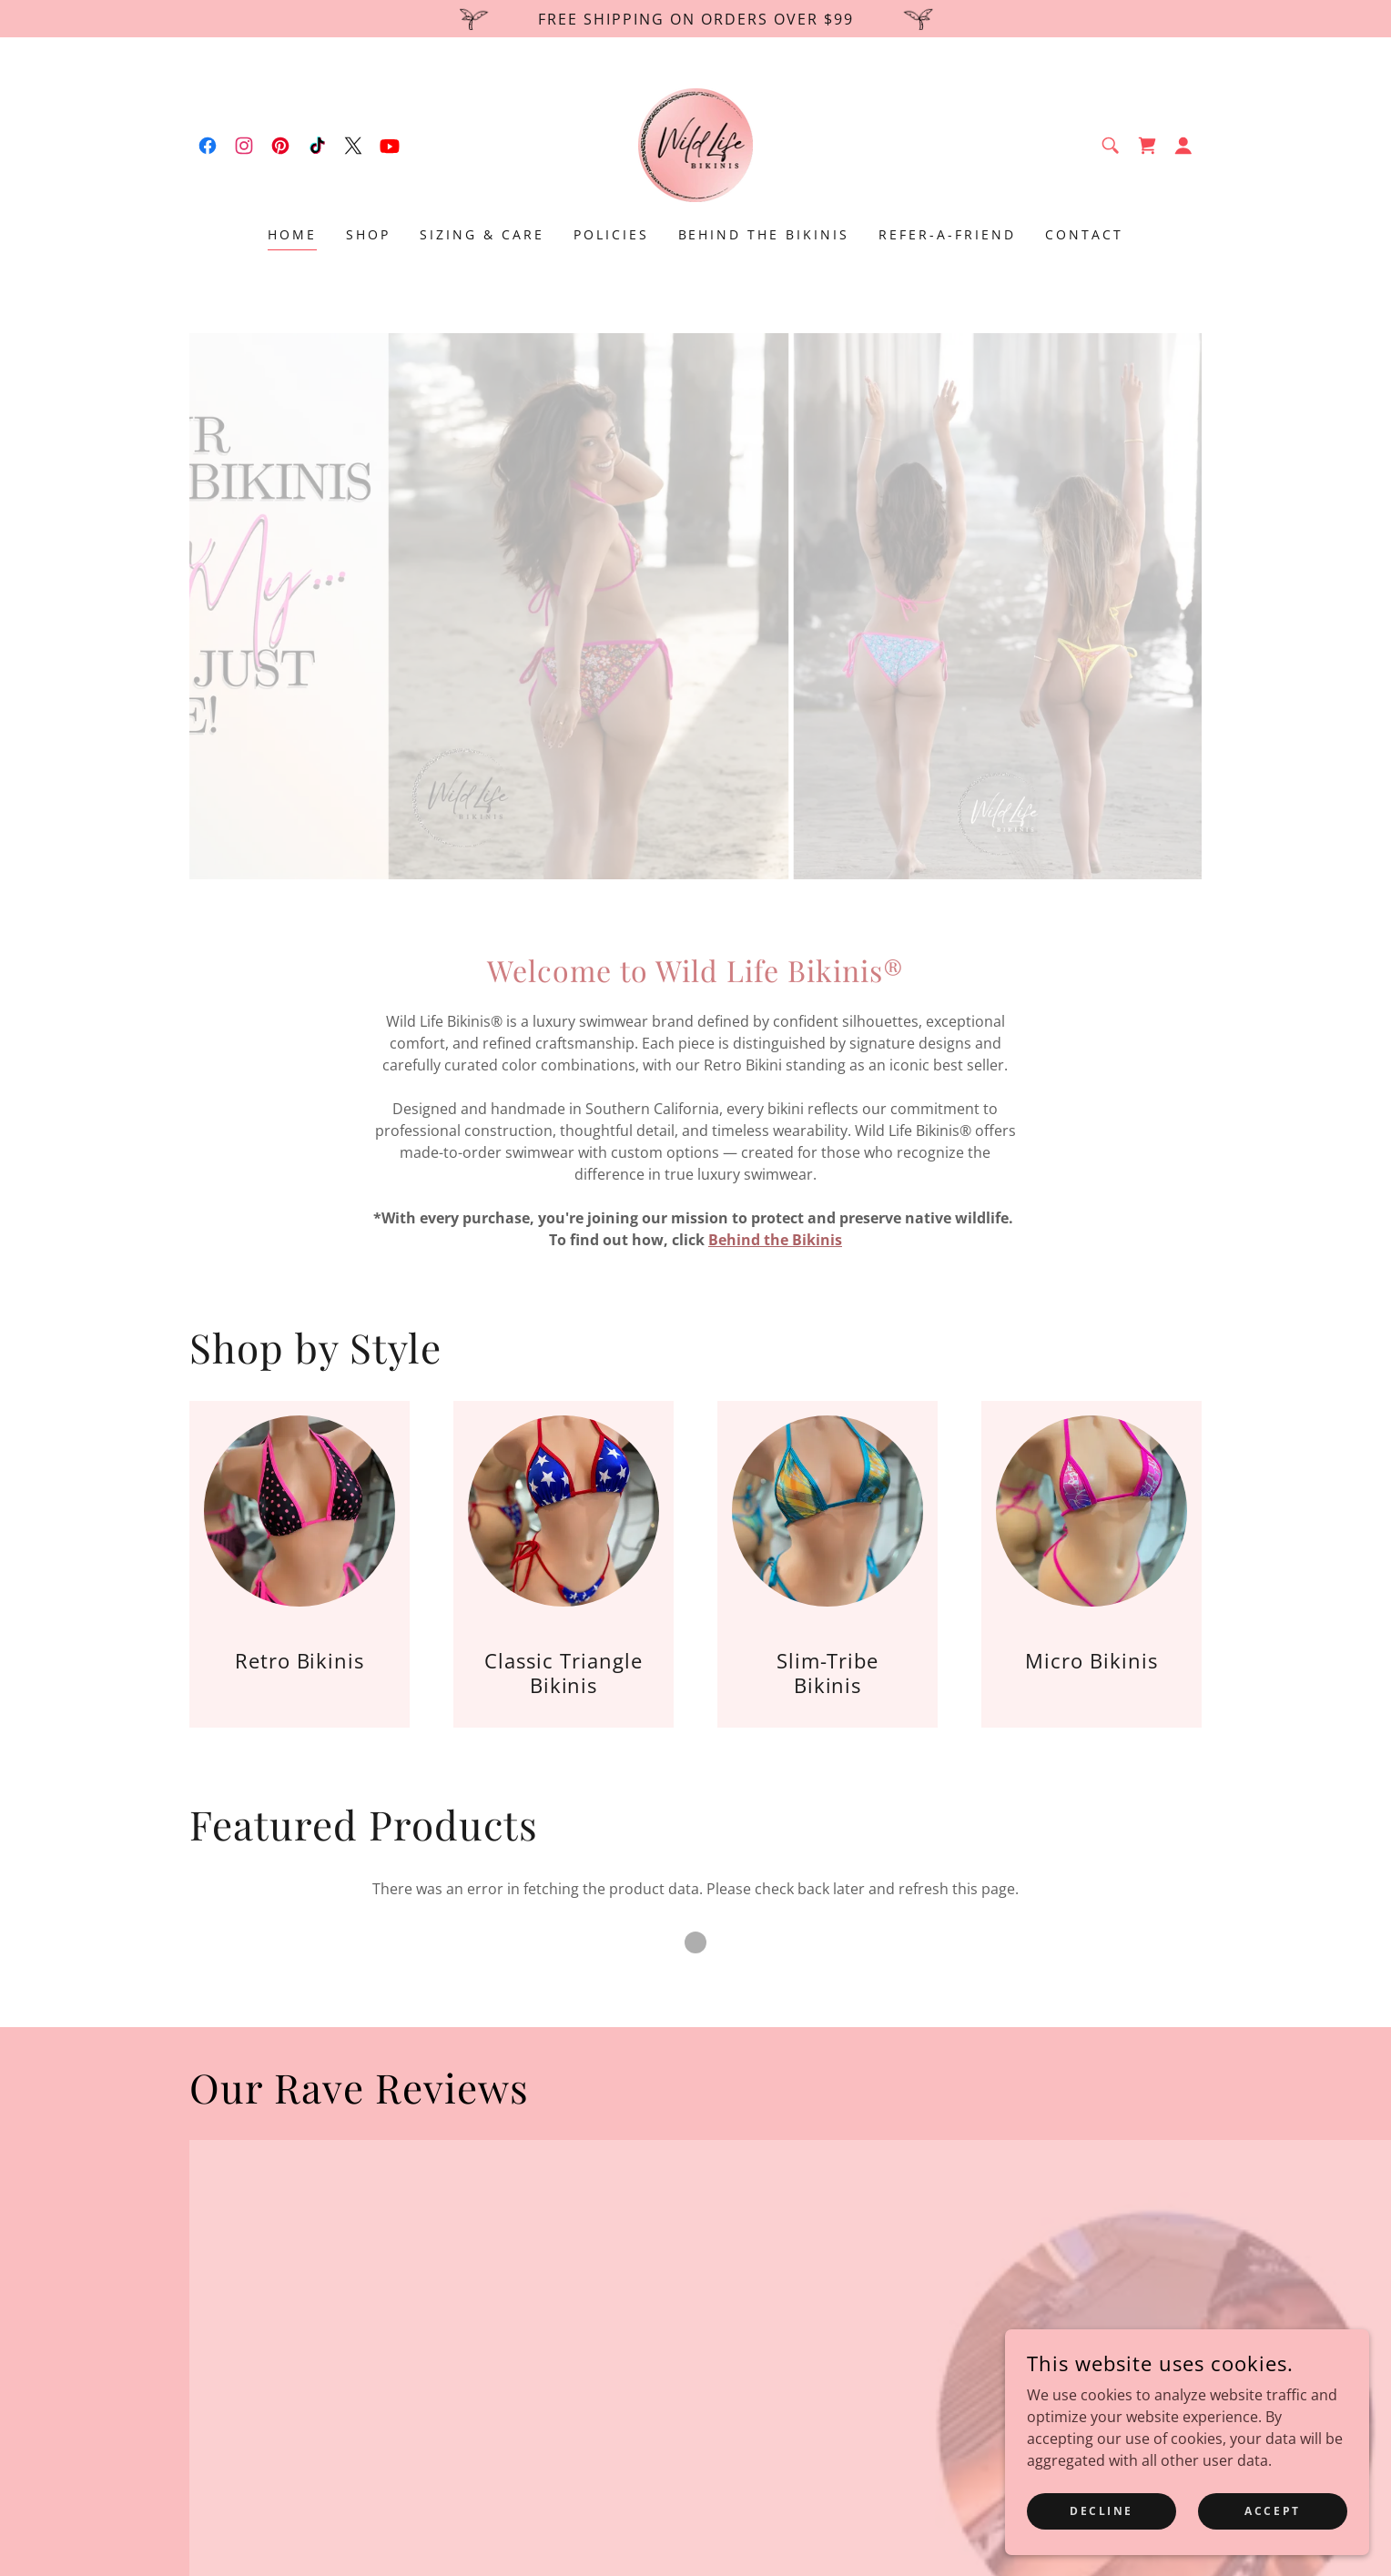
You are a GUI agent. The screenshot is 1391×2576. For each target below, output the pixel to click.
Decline (1101, 2511)
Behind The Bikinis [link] (764, 234)
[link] (207, 145)
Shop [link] (368, 234)
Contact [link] (1084, 234)
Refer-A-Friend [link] (947, 234)
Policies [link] (611, 234)
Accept (1272, 2511)
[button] (1183, 145)
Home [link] (292, 234)
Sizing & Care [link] (482, 234)
